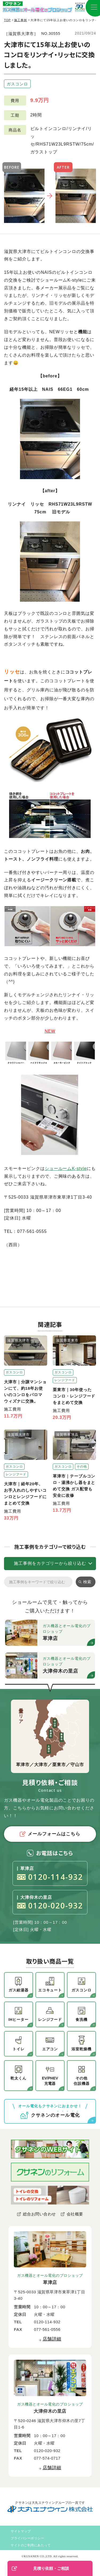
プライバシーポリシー (27, 2538)
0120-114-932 (50, 1877)
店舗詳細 (52, 2339)
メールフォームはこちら (50, 1834)
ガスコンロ (17, 84)
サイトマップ (21, 2531)
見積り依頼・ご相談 (40, 2568)
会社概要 (75, 2214)
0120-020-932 (50, 1905)
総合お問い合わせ (39, 2214)
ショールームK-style (66, 1168)
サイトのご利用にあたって (31, 2545)
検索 (87, 1581)
